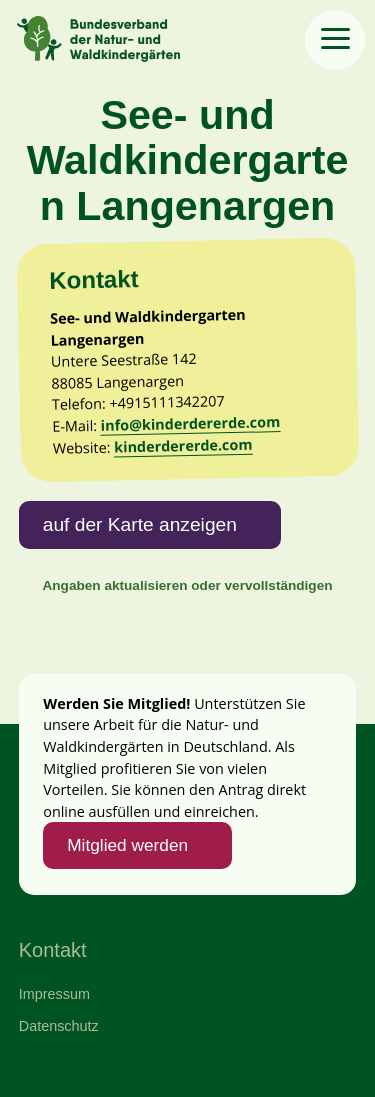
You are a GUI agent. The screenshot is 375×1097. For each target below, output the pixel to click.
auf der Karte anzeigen (140, 524)
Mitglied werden (127, 845)
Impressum (54, 994)
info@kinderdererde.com (190, 423)
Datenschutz (59, 1026)
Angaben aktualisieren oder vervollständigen (187, 585)
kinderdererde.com (183, 446)
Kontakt (53, 950)
